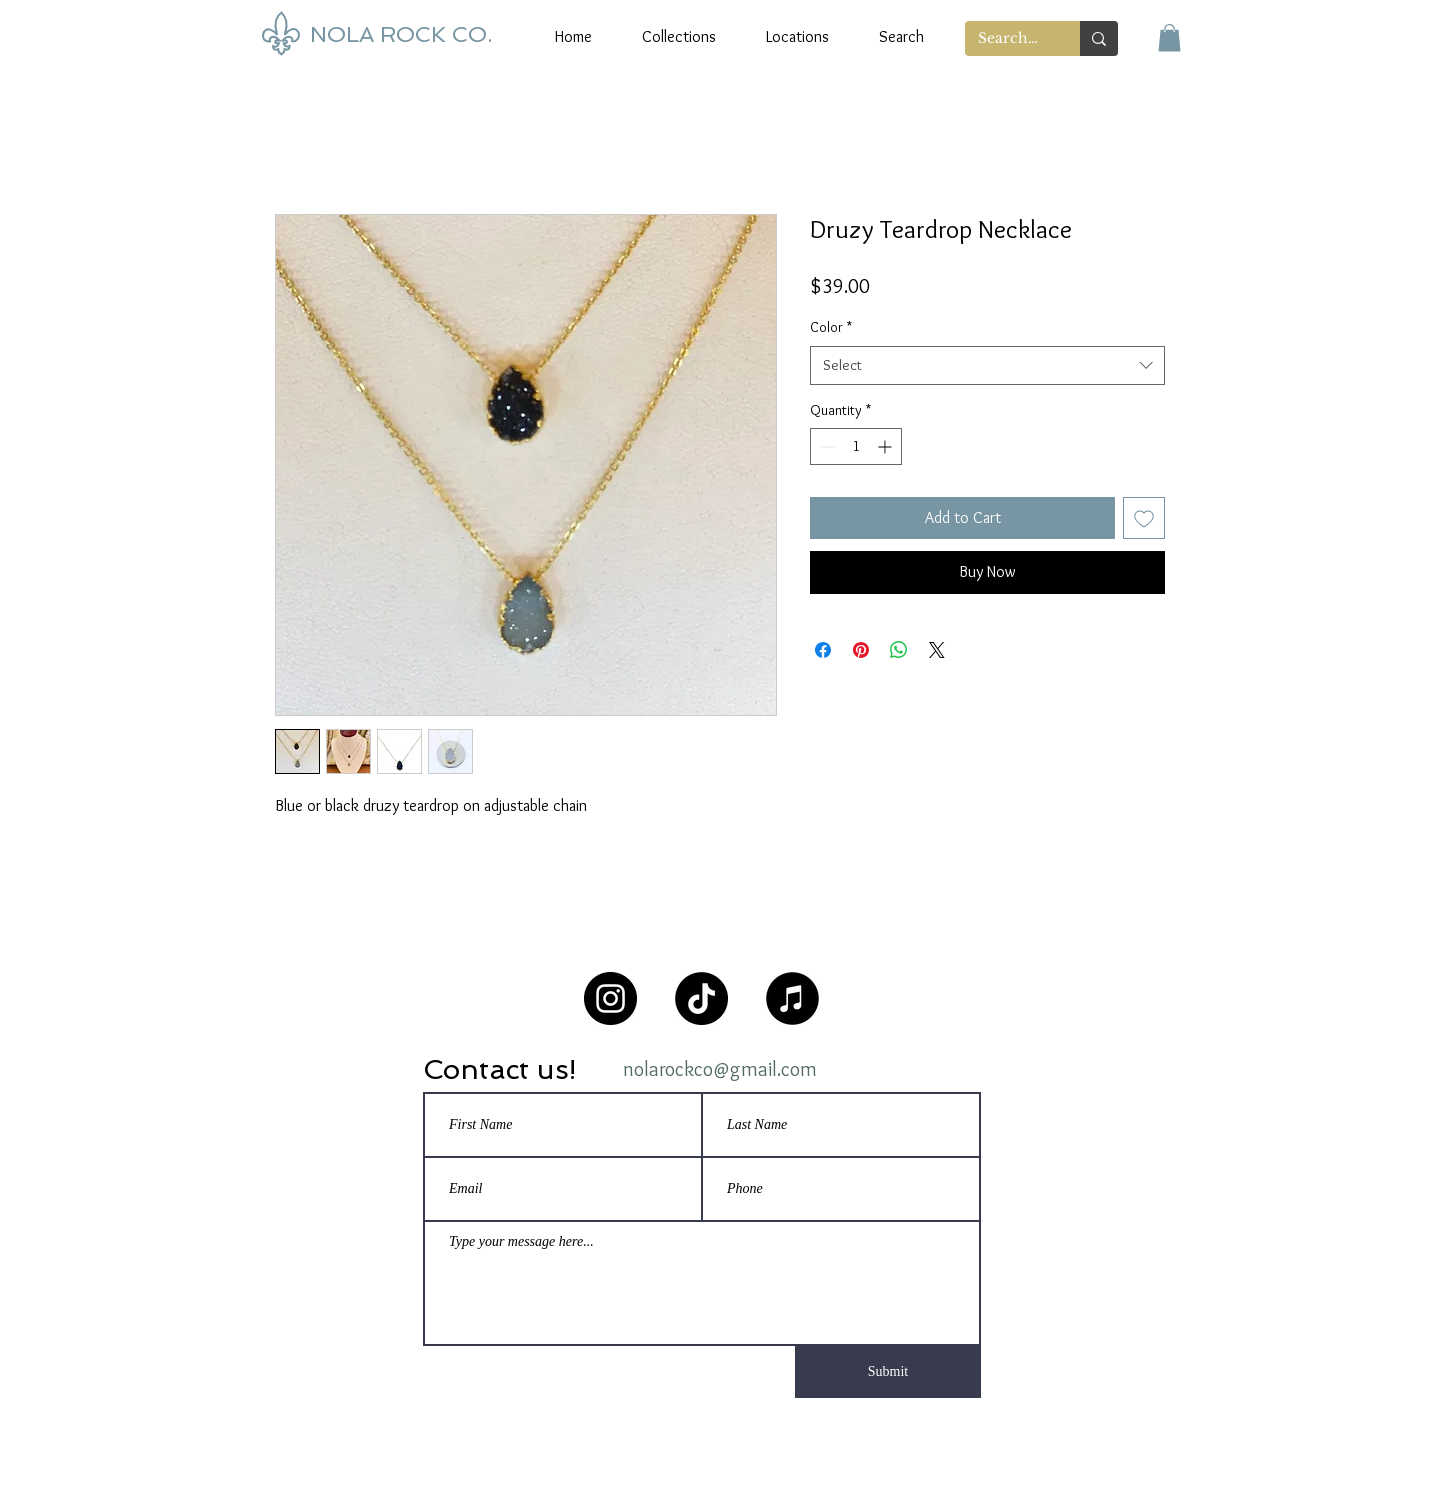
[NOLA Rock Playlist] (792, 998)
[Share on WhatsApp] (899, 650)
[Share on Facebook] (823, 650)
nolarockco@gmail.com (720, 1069)
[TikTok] (701, 998)
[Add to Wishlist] (1144, 518)
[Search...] (1008, 39)
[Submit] (888, 1372)
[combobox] (987, 365)
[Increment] (886, 446)
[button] (1169, 37)
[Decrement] (825, 446)
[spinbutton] (856, 446)
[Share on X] (937, 650)
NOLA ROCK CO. (401, 34)
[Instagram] (610, 998)
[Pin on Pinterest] (861, 650)
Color (831, 327)
